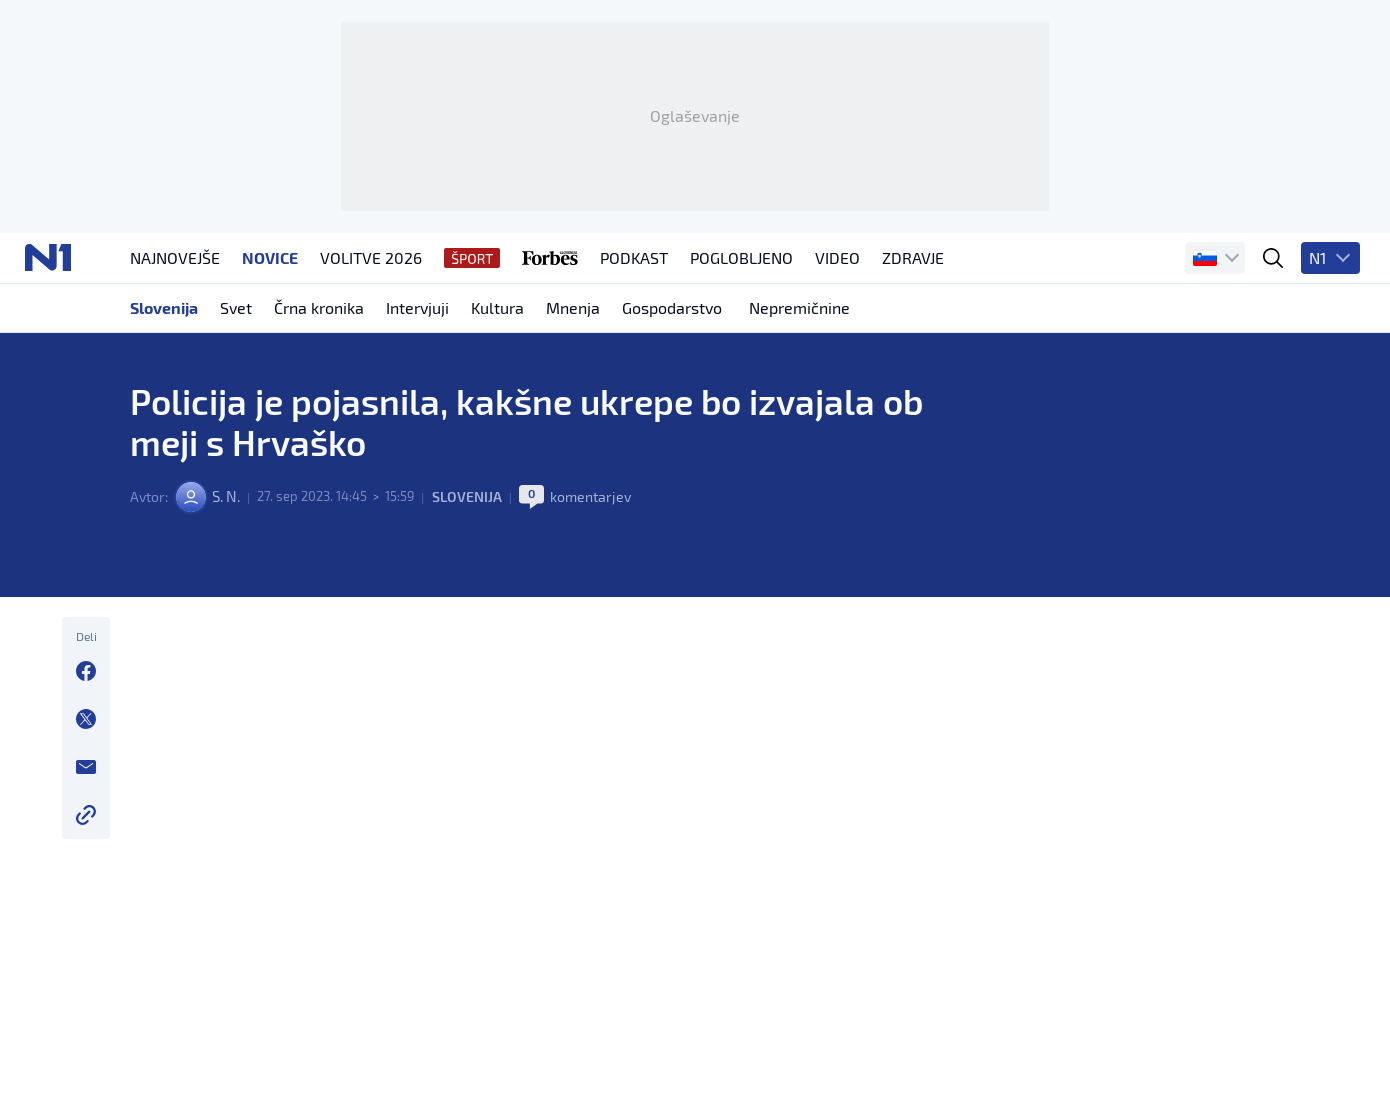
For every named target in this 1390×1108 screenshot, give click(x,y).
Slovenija (479, 590)
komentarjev (602, 590)
